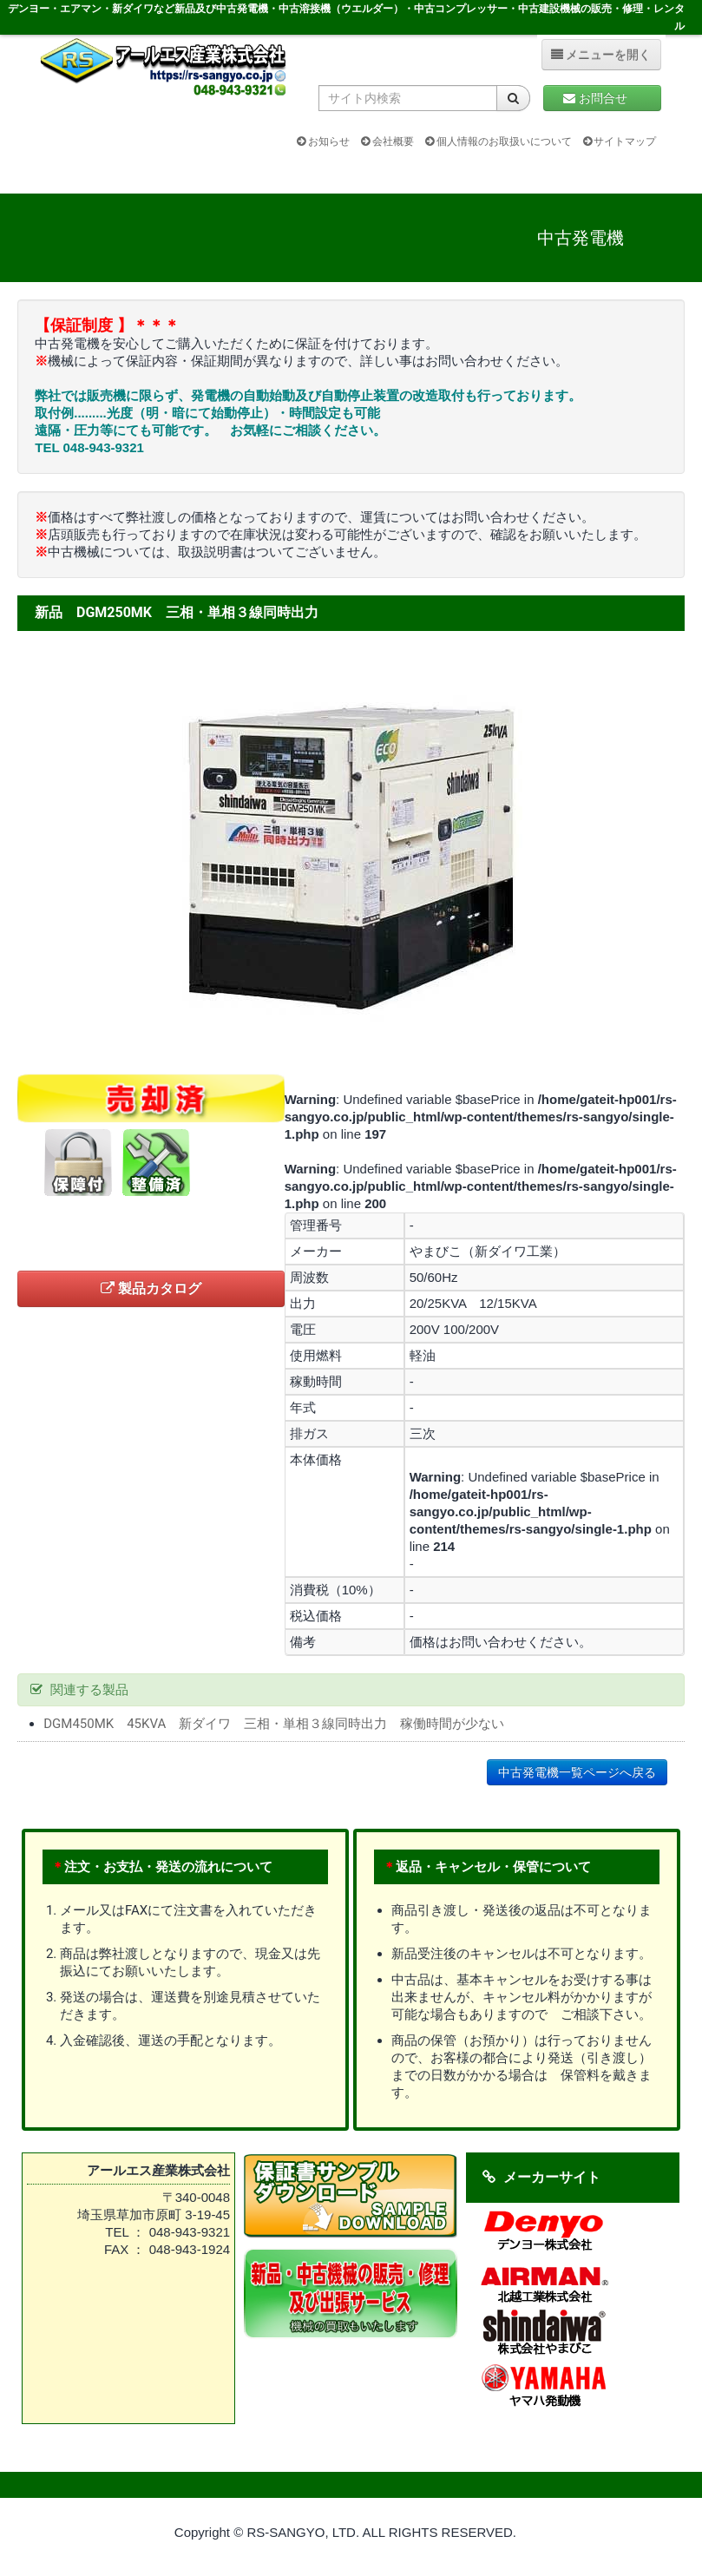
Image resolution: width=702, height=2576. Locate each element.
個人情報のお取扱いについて (498, 141)
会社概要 (387, 141)
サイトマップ (620, 141)
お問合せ (601, 98)
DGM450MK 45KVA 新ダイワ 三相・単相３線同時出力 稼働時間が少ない (273, 1724)
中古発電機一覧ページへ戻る (577, 1772)
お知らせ (323, 141)
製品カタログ (151, 1288)
